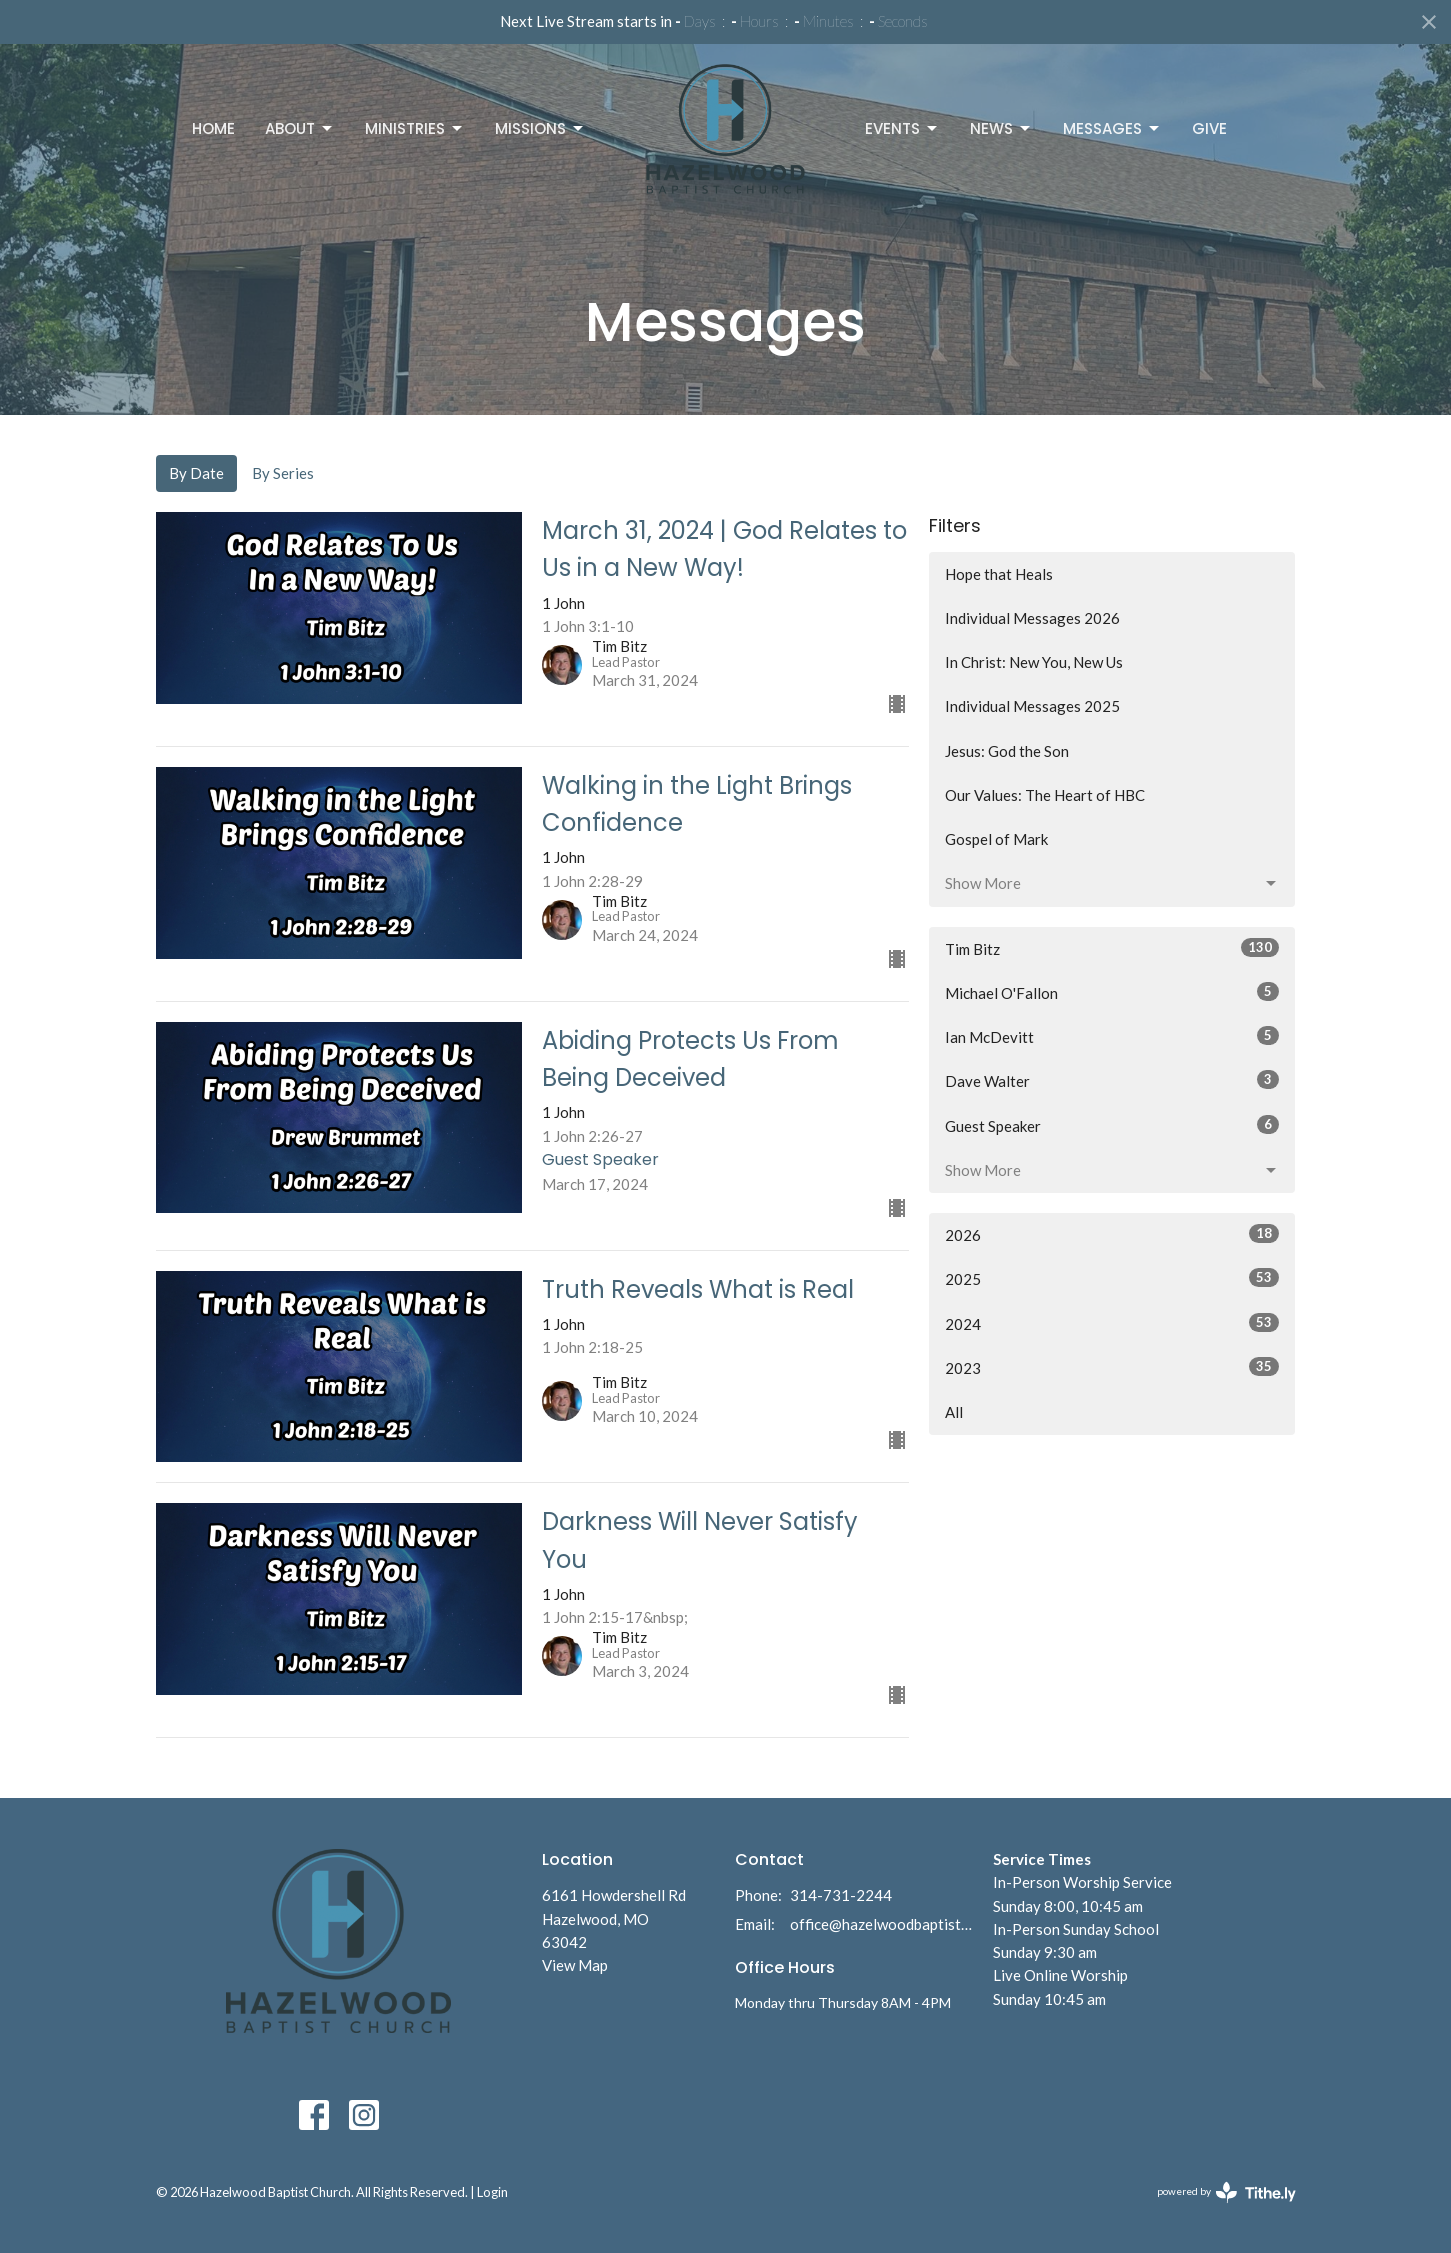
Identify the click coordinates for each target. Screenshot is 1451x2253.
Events (902, 128)
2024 (1112, 1323)
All (954, 1412)
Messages (1112, 128)
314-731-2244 (841, 1895)
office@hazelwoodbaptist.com (881, 1924)
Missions (540, 128)
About (300, 128)
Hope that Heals (999, 574)
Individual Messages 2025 (1032, 706)
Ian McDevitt (1112, 1036)
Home (213, 128)
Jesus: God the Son (1007, 751)
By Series (283, 473)
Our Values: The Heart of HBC (1045, 795)
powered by (1226, 2192)
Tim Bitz (1112, 948)
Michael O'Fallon (1112, 992)
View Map (575, 1965)
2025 (1112, 1278)
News (1001, 128)
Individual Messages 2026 (1032, 618)
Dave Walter (1112, 1080)
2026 (1112, 1234)
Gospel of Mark (996, 839)
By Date (196, 473)
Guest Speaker (1112, 1125)
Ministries (415, 128)
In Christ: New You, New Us (1034, 662)
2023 (1112, 1367)
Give (1209, 128)
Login (492, 2192)
